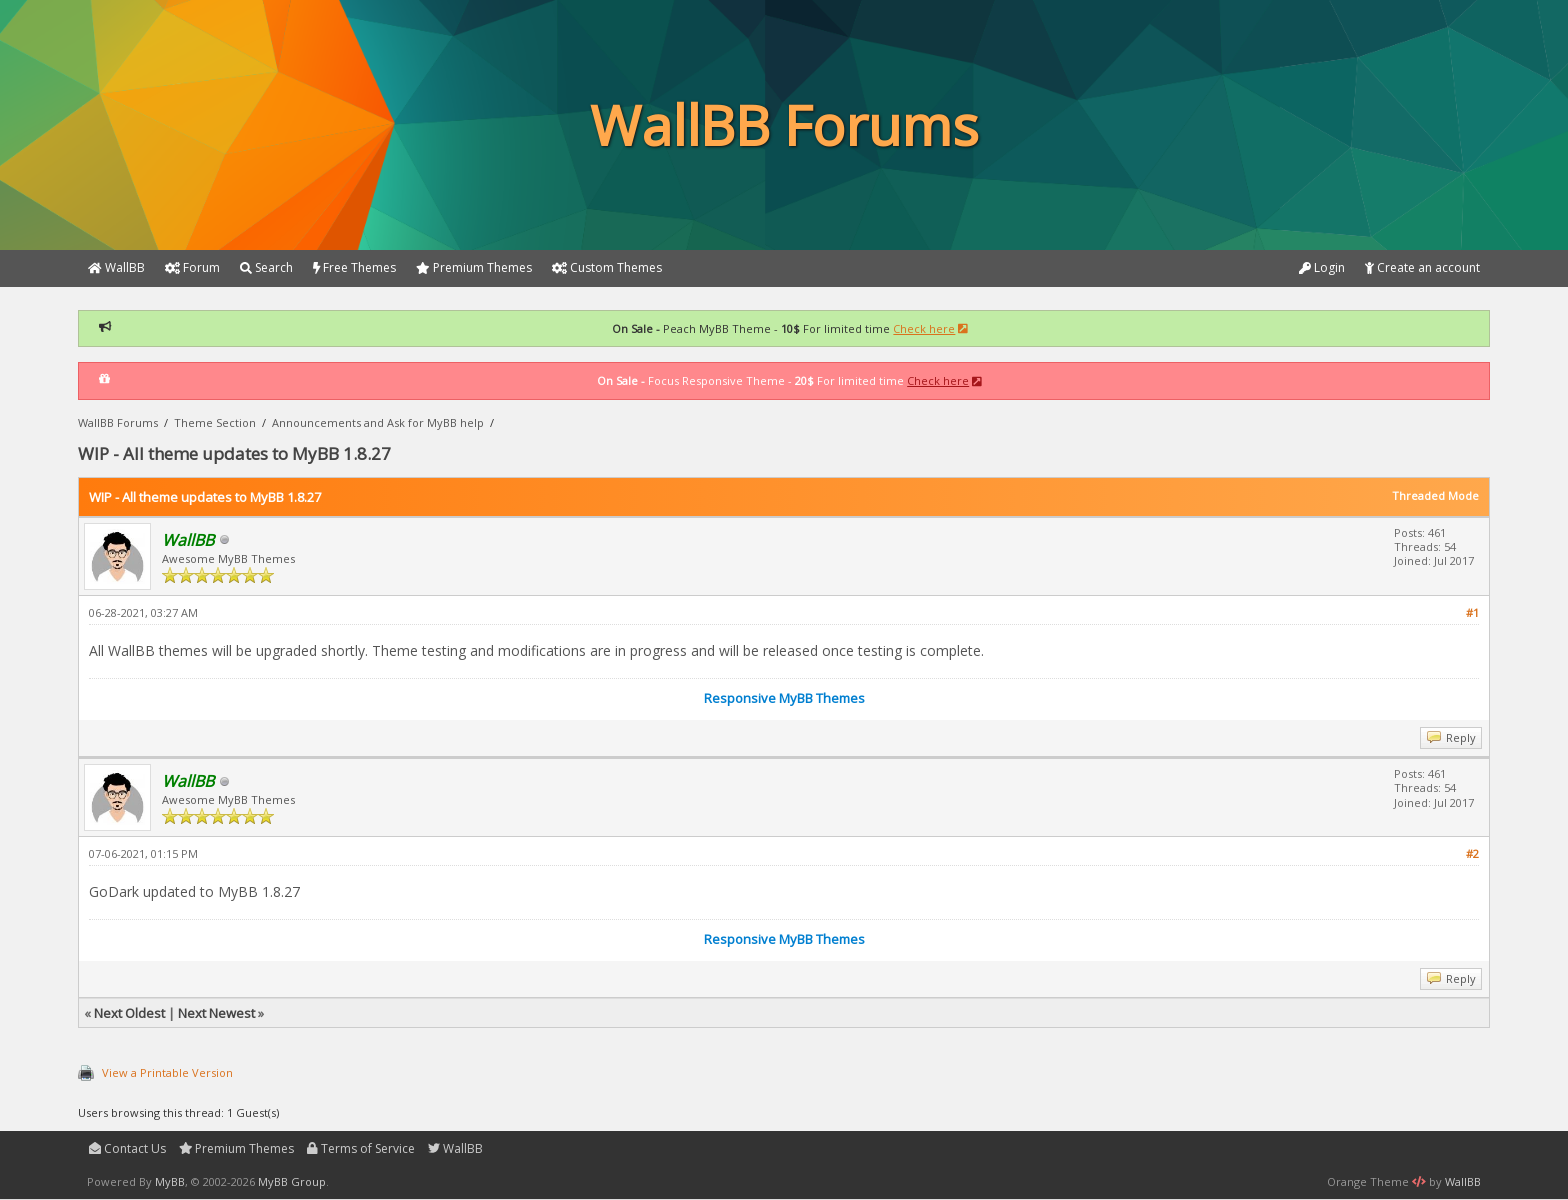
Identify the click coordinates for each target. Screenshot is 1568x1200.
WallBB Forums (118, 422)
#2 (1472, 853)
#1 (1472, 612)
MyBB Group (292, 1181)
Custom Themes (607, 267)
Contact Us (127, 1148)
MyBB (170, 1181)
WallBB (455, 1148)
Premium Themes (237, 1148)
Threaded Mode (1435, 495)
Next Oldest (129, 1013)
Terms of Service (361, 1148)
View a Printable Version (167, 1072)
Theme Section (215, 422)
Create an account (1422, 267)
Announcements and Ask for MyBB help (378, 422)
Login (1322, 267)
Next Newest (216, 1013)
